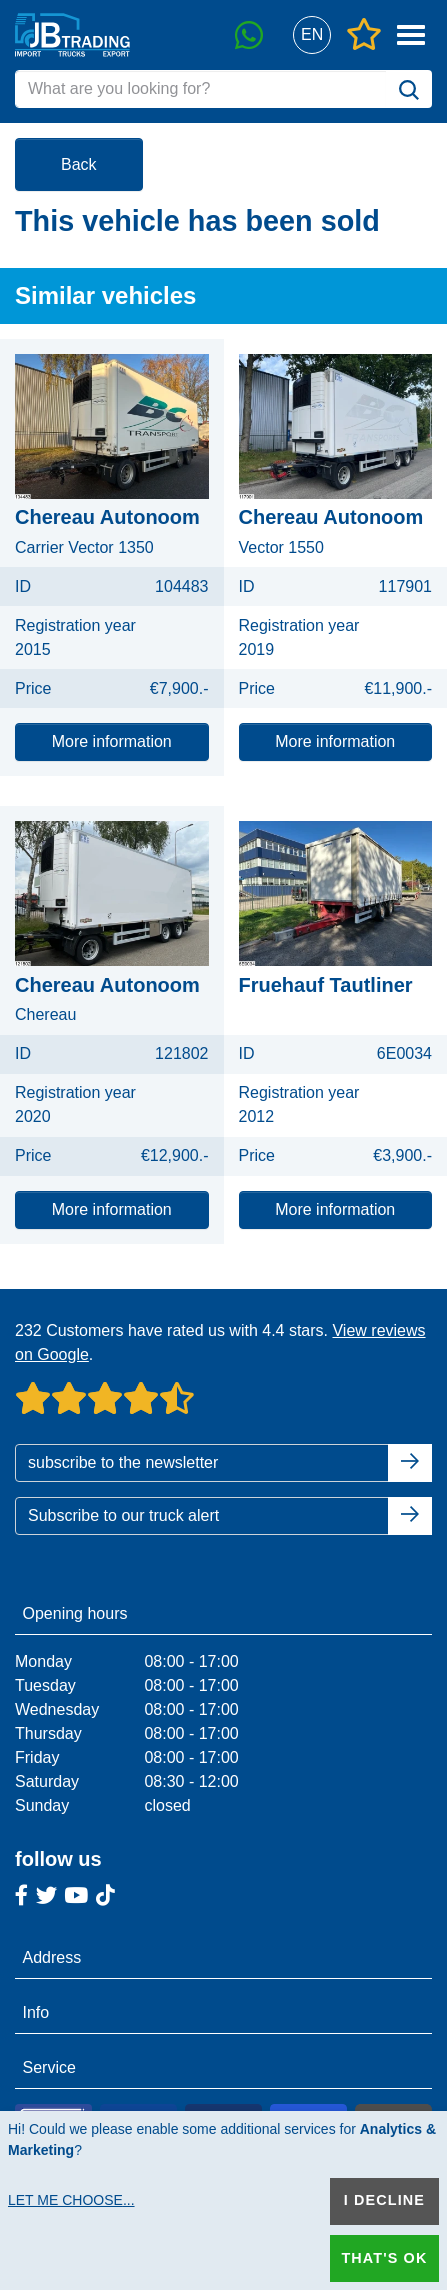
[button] (311, 35)
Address (52, 1957)
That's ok (384, 2258)
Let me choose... (71, 2200)
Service (49, 2067)
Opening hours (75, 1613)
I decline (384, 2200)
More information (112, 741)
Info (36, 2012)
